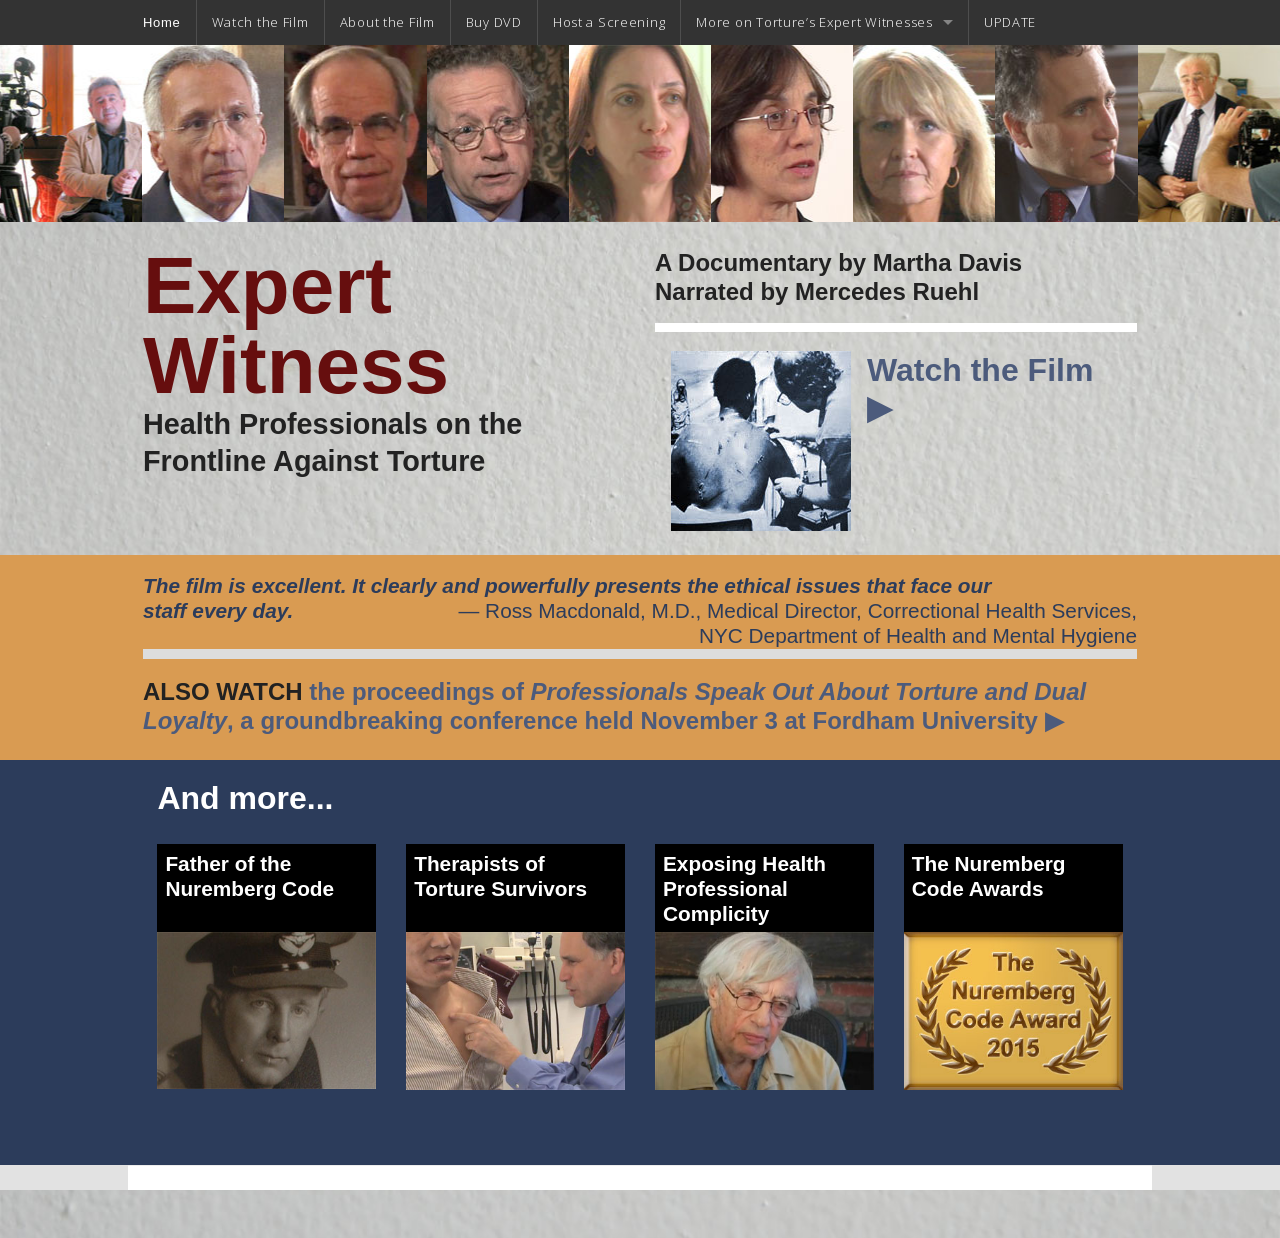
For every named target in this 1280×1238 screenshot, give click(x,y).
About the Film (387, 22)
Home (162, 22)
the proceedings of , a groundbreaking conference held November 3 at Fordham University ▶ (614, 706)
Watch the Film (260, 22)
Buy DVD (494, 22)
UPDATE (1010, 22)
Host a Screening (609, 22)
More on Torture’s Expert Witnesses (814, 22)
